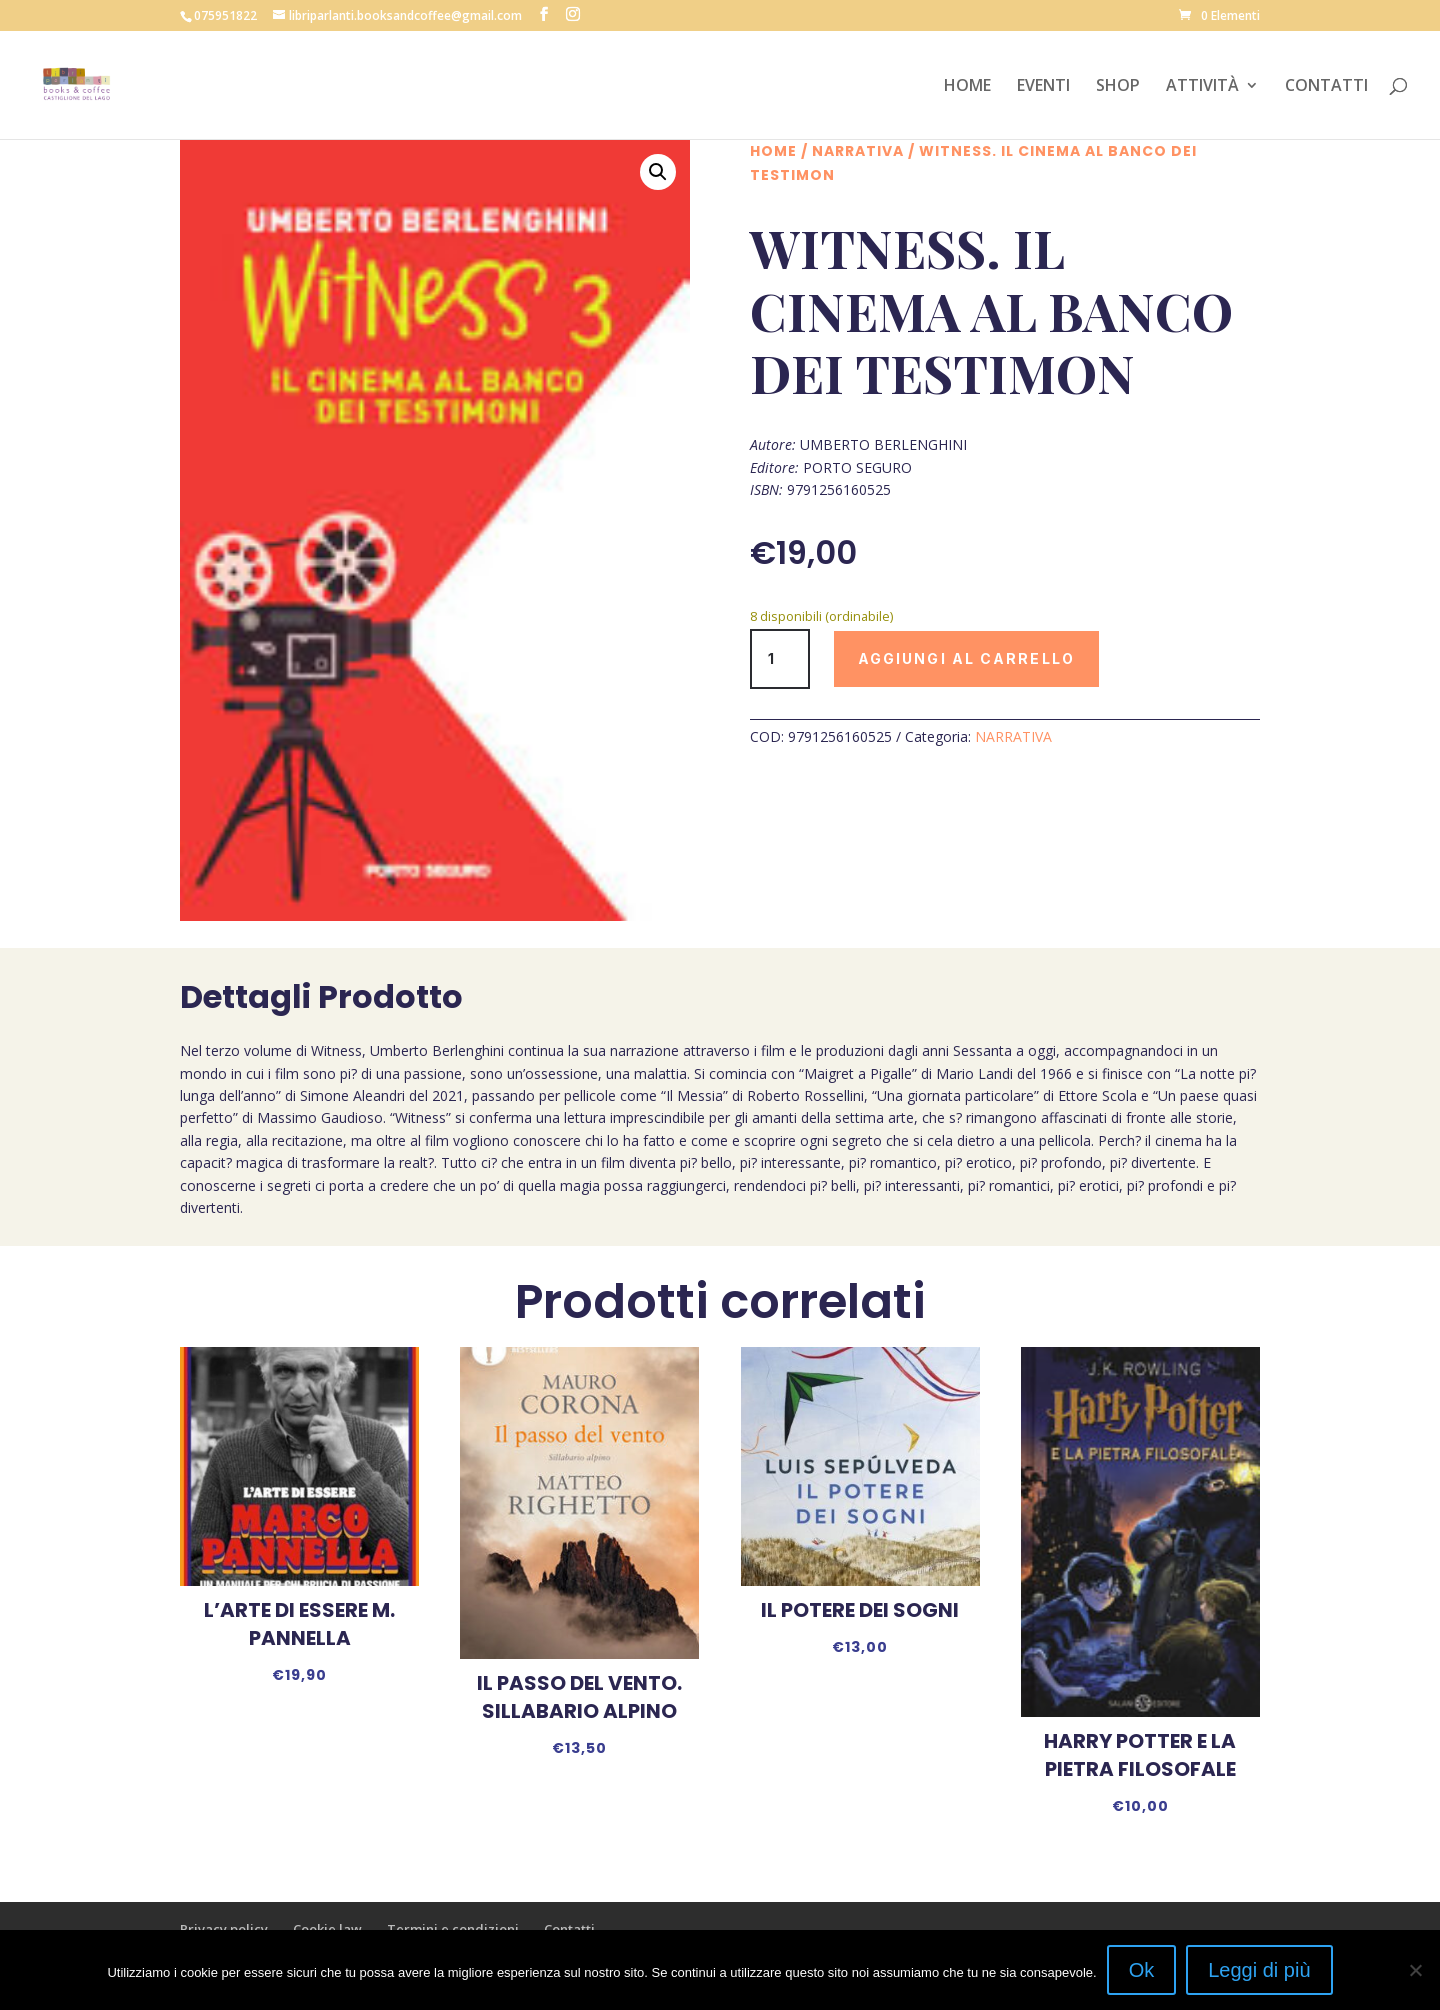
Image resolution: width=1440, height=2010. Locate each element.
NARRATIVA (858, 151)
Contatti (569, 1929)
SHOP (1118, 87)
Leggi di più (1259, 1970)
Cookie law (327, 1929)
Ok (1142, 1970)
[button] (658, 172)
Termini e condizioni (453, 1929)
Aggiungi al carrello (966, 658)
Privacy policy (224, 1929)
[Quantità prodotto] (780, 659)
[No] (1415, 1970)
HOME (967, 87)
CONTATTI (1326, 87)
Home (773, 151)
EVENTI (1043, 87)
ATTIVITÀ (1202, 87)
